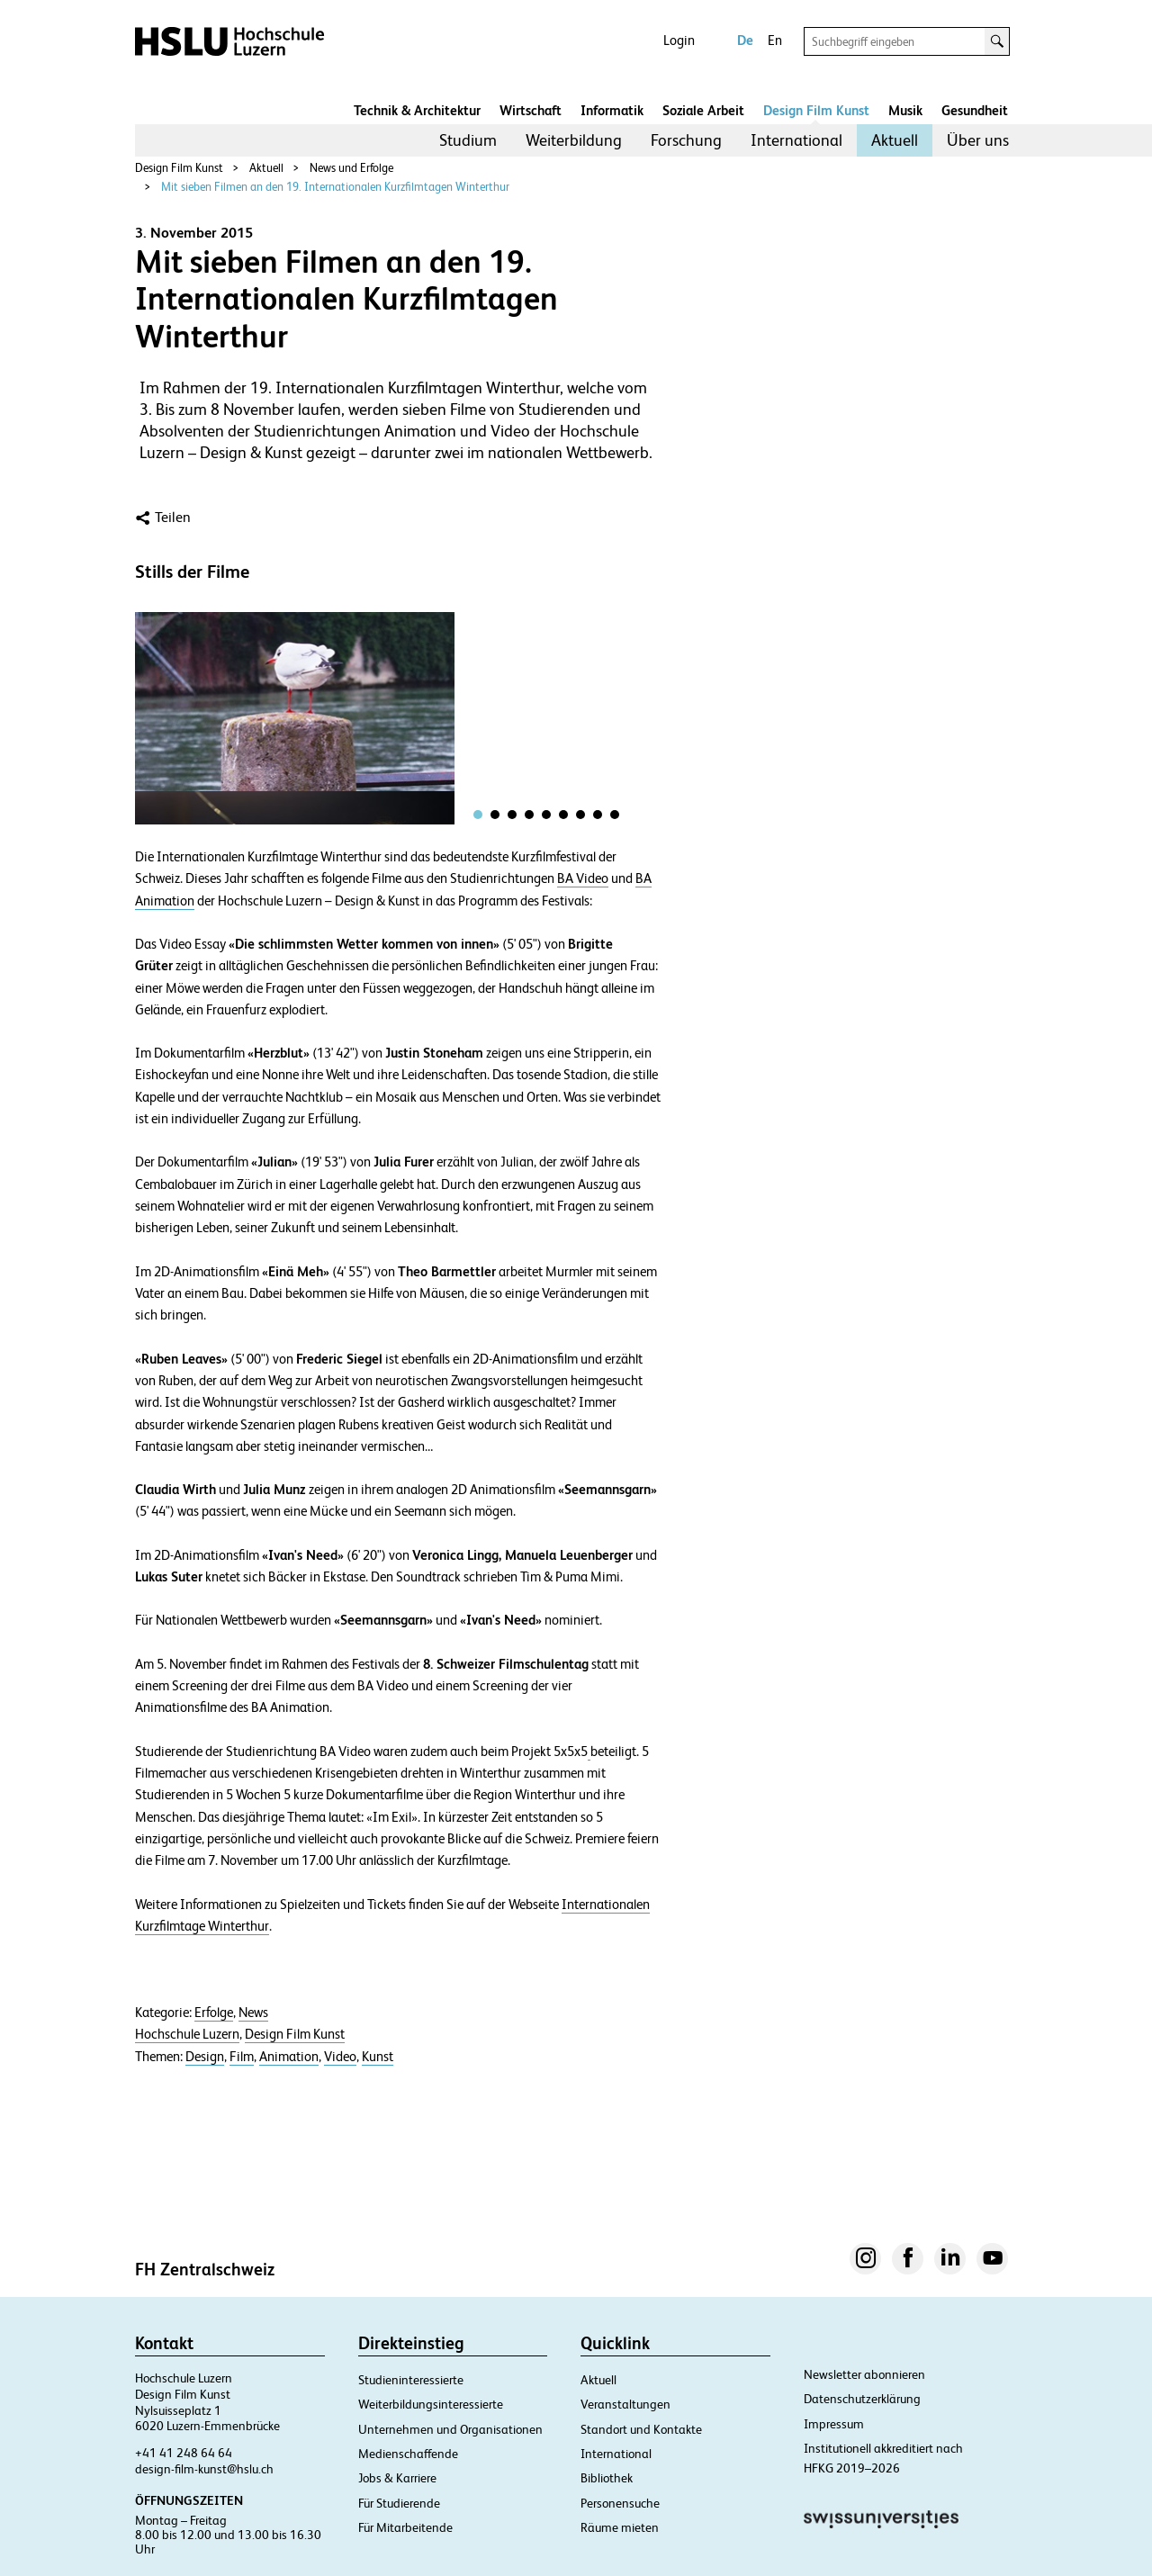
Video (340, 2056)
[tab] (477, 814)
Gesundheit (974, 110)
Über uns (978, 140)
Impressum (834, 2424)
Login (679, 40)
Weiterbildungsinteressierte (430, 2404)
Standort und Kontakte (641, 2429)
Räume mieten (619, 2527)
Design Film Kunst (816, 110)
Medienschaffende (408, 2453)
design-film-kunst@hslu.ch (204, 2469)
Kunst (377, 2056)
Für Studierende (399, 2503)
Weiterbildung (574, 140)
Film (242, 2056)
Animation (289, 2056)
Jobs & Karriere (397, 2478)
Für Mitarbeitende (405, 2527)
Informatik (612, 110)
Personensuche (620, 2503)
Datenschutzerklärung (862, 2398)
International (796, 140)
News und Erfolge (351, 168)
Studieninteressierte (411, 2380)
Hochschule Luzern (187, 2034)
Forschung (686, 140)
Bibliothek (606, 2478)
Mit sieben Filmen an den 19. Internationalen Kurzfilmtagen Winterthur (335, 187)
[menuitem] (468, 140)
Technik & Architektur (417, 110)
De (745, 40)
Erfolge (213, 2012)
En (775, 40)
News (253, 2012)
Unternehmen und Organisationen (450, 2429)
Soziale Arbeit (703, 110)
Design (204, 2056)
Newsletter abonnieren (864, 2374)
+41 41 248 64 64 (183, 2452)
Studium (468, 140)
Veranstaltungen (625, 2404)
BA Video (582, 878)
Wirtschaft (531, 110)
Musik (905, 110)
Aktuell (894, 140)
